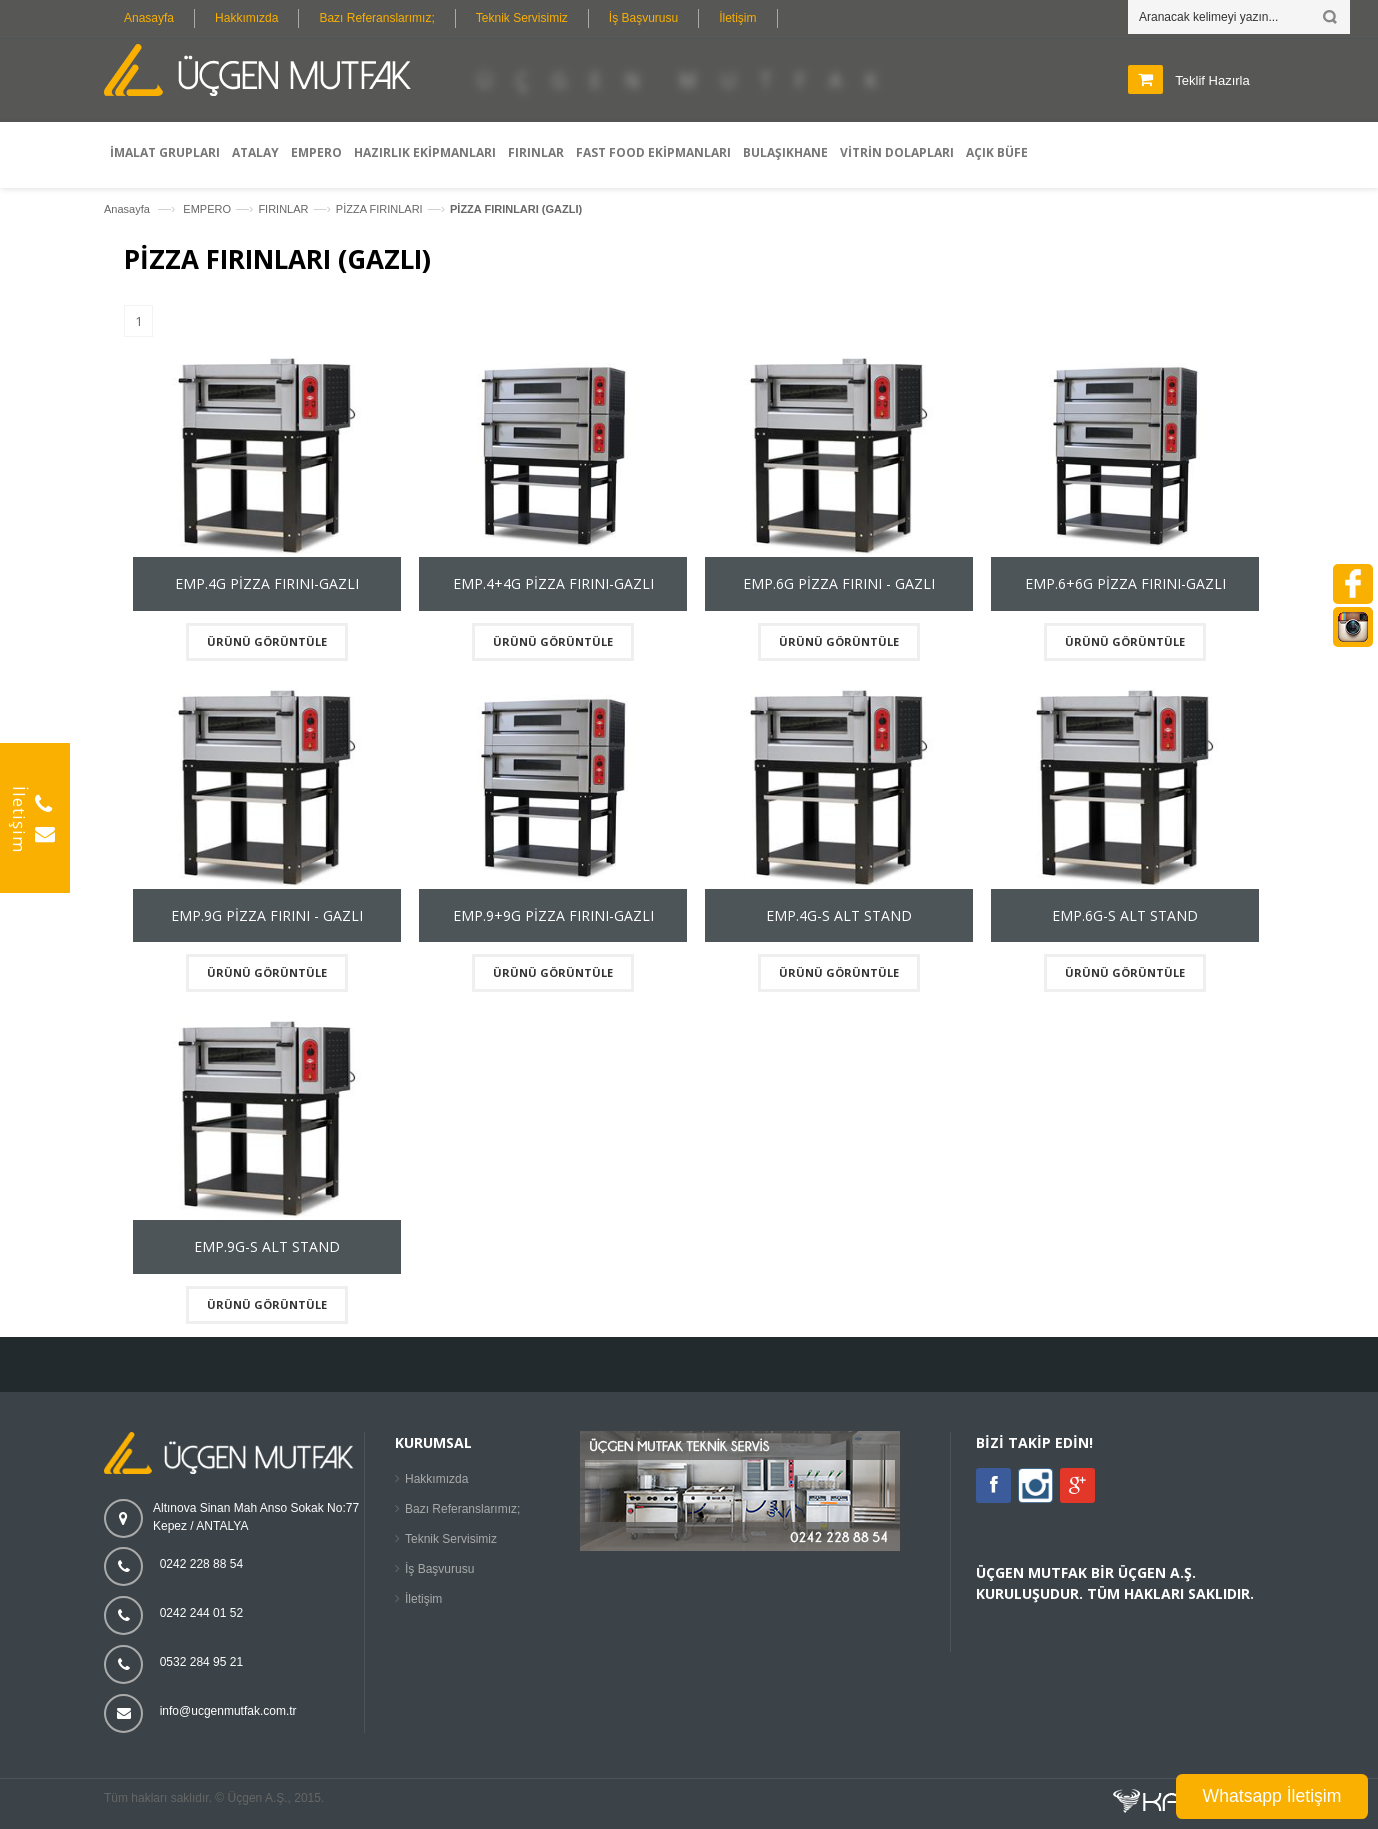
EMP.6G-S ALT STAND (1125, 915)
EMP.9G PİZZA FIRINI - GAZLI (267, 915)
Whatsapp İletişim (1272, 1796)
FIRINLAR (283, 209)
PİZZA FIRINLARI (379, 209)
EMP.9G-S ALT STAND (267, 1246)
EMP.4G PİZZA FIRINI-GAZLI (267, 583)
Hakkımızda (246, 18)
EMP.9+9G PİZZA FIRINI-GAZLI (553, 915)
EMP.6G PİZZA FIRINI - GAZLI (839, 583)
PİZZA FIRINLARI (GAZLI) (516, 209)
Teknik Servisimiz (522, 18)
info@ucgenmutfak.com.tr (228, 1711)
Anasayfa (149, 18)
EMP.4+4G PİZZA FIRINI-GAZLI (553, 583)
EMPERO (207, 209)
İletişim (737, 18)
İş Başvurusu (643, 18)
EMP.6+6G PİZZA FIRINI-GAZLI (1125, 583)
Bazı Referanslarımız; (376, 18)
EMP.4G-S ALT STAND (839, 915)
